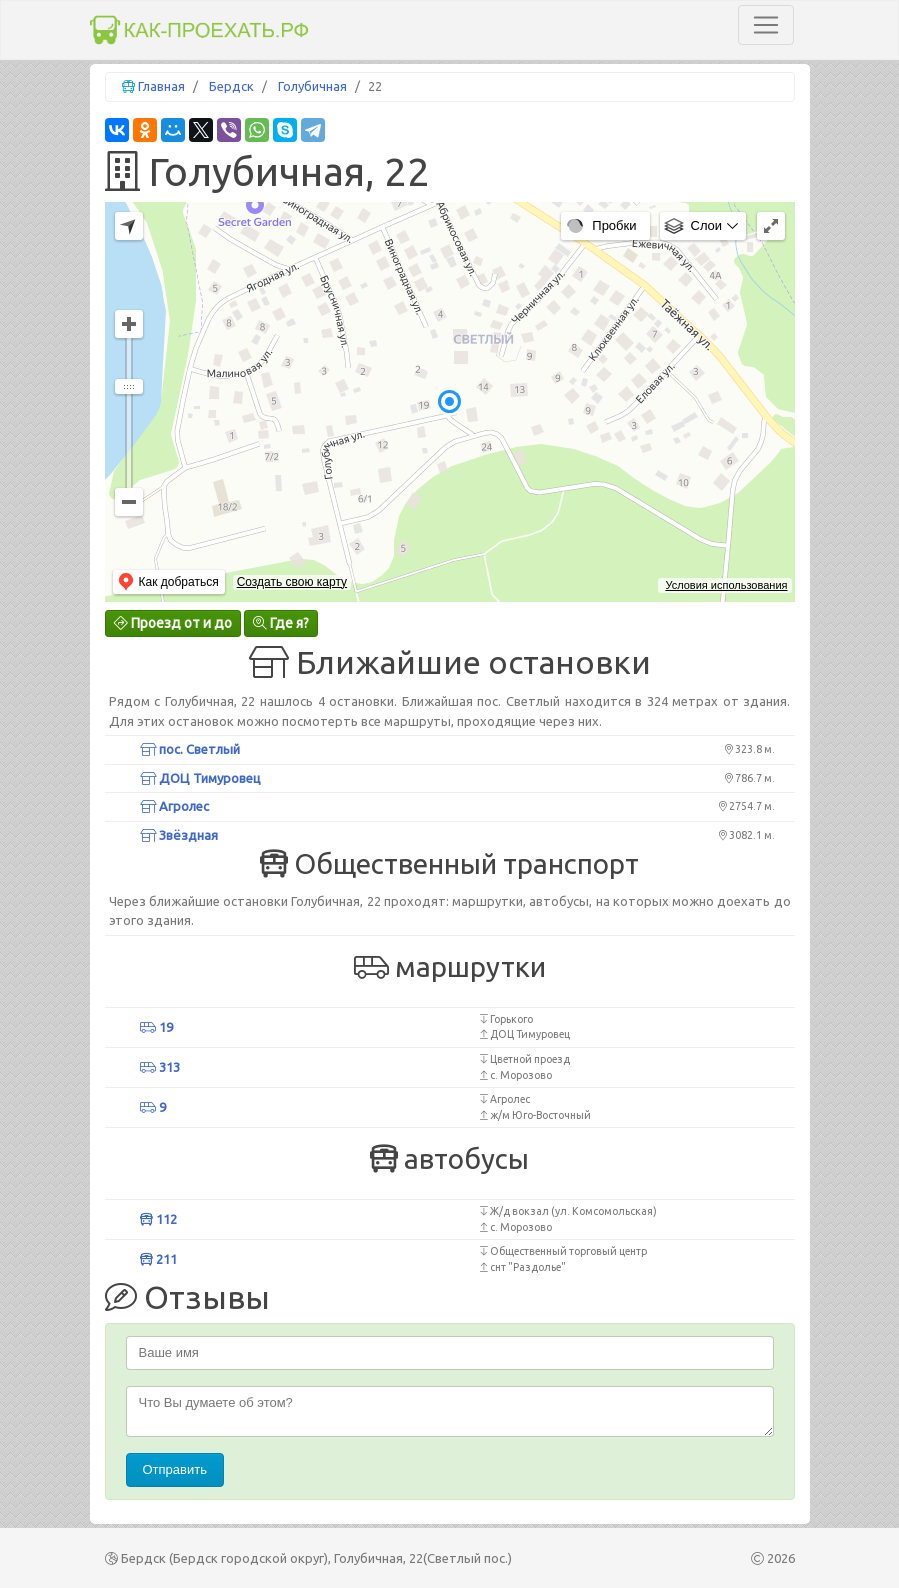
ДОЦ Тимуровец (200, 778)
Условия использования (726, 585)
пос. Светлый (190, 749)
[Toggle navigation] (766, 25)
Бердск (231, 86)
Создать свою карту (292, 582)
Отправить (175, 1469)
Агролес (174, 806)
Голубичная (312, 86)
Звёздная (179, 835)
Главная (161, 86)
